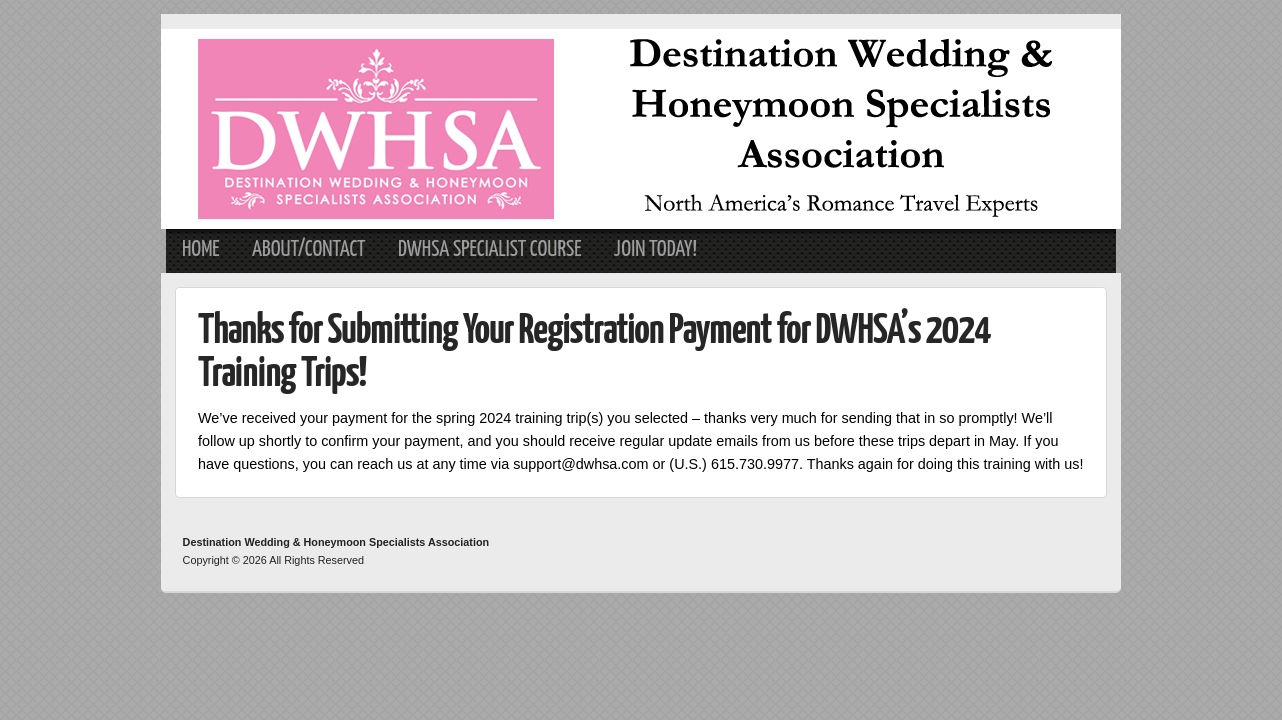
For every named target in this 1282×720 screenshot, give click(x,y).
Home (201, 250)
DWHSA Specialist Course (490, 250)
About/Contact (309, 250)
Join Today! (655, 250)
